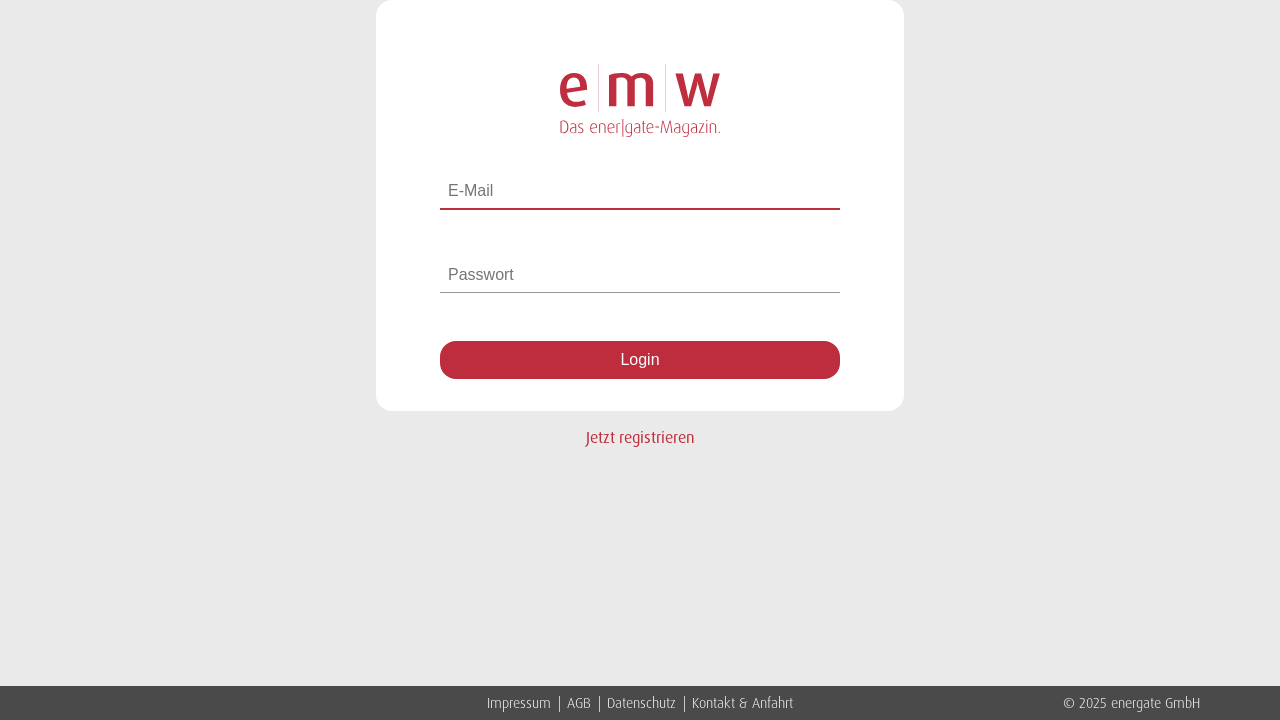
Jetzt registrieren (640, 437)
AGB (581, 703)
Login (639, 359)
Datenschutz (643, 703)
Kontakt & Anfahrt (742, 703)
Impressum (521, 703)
